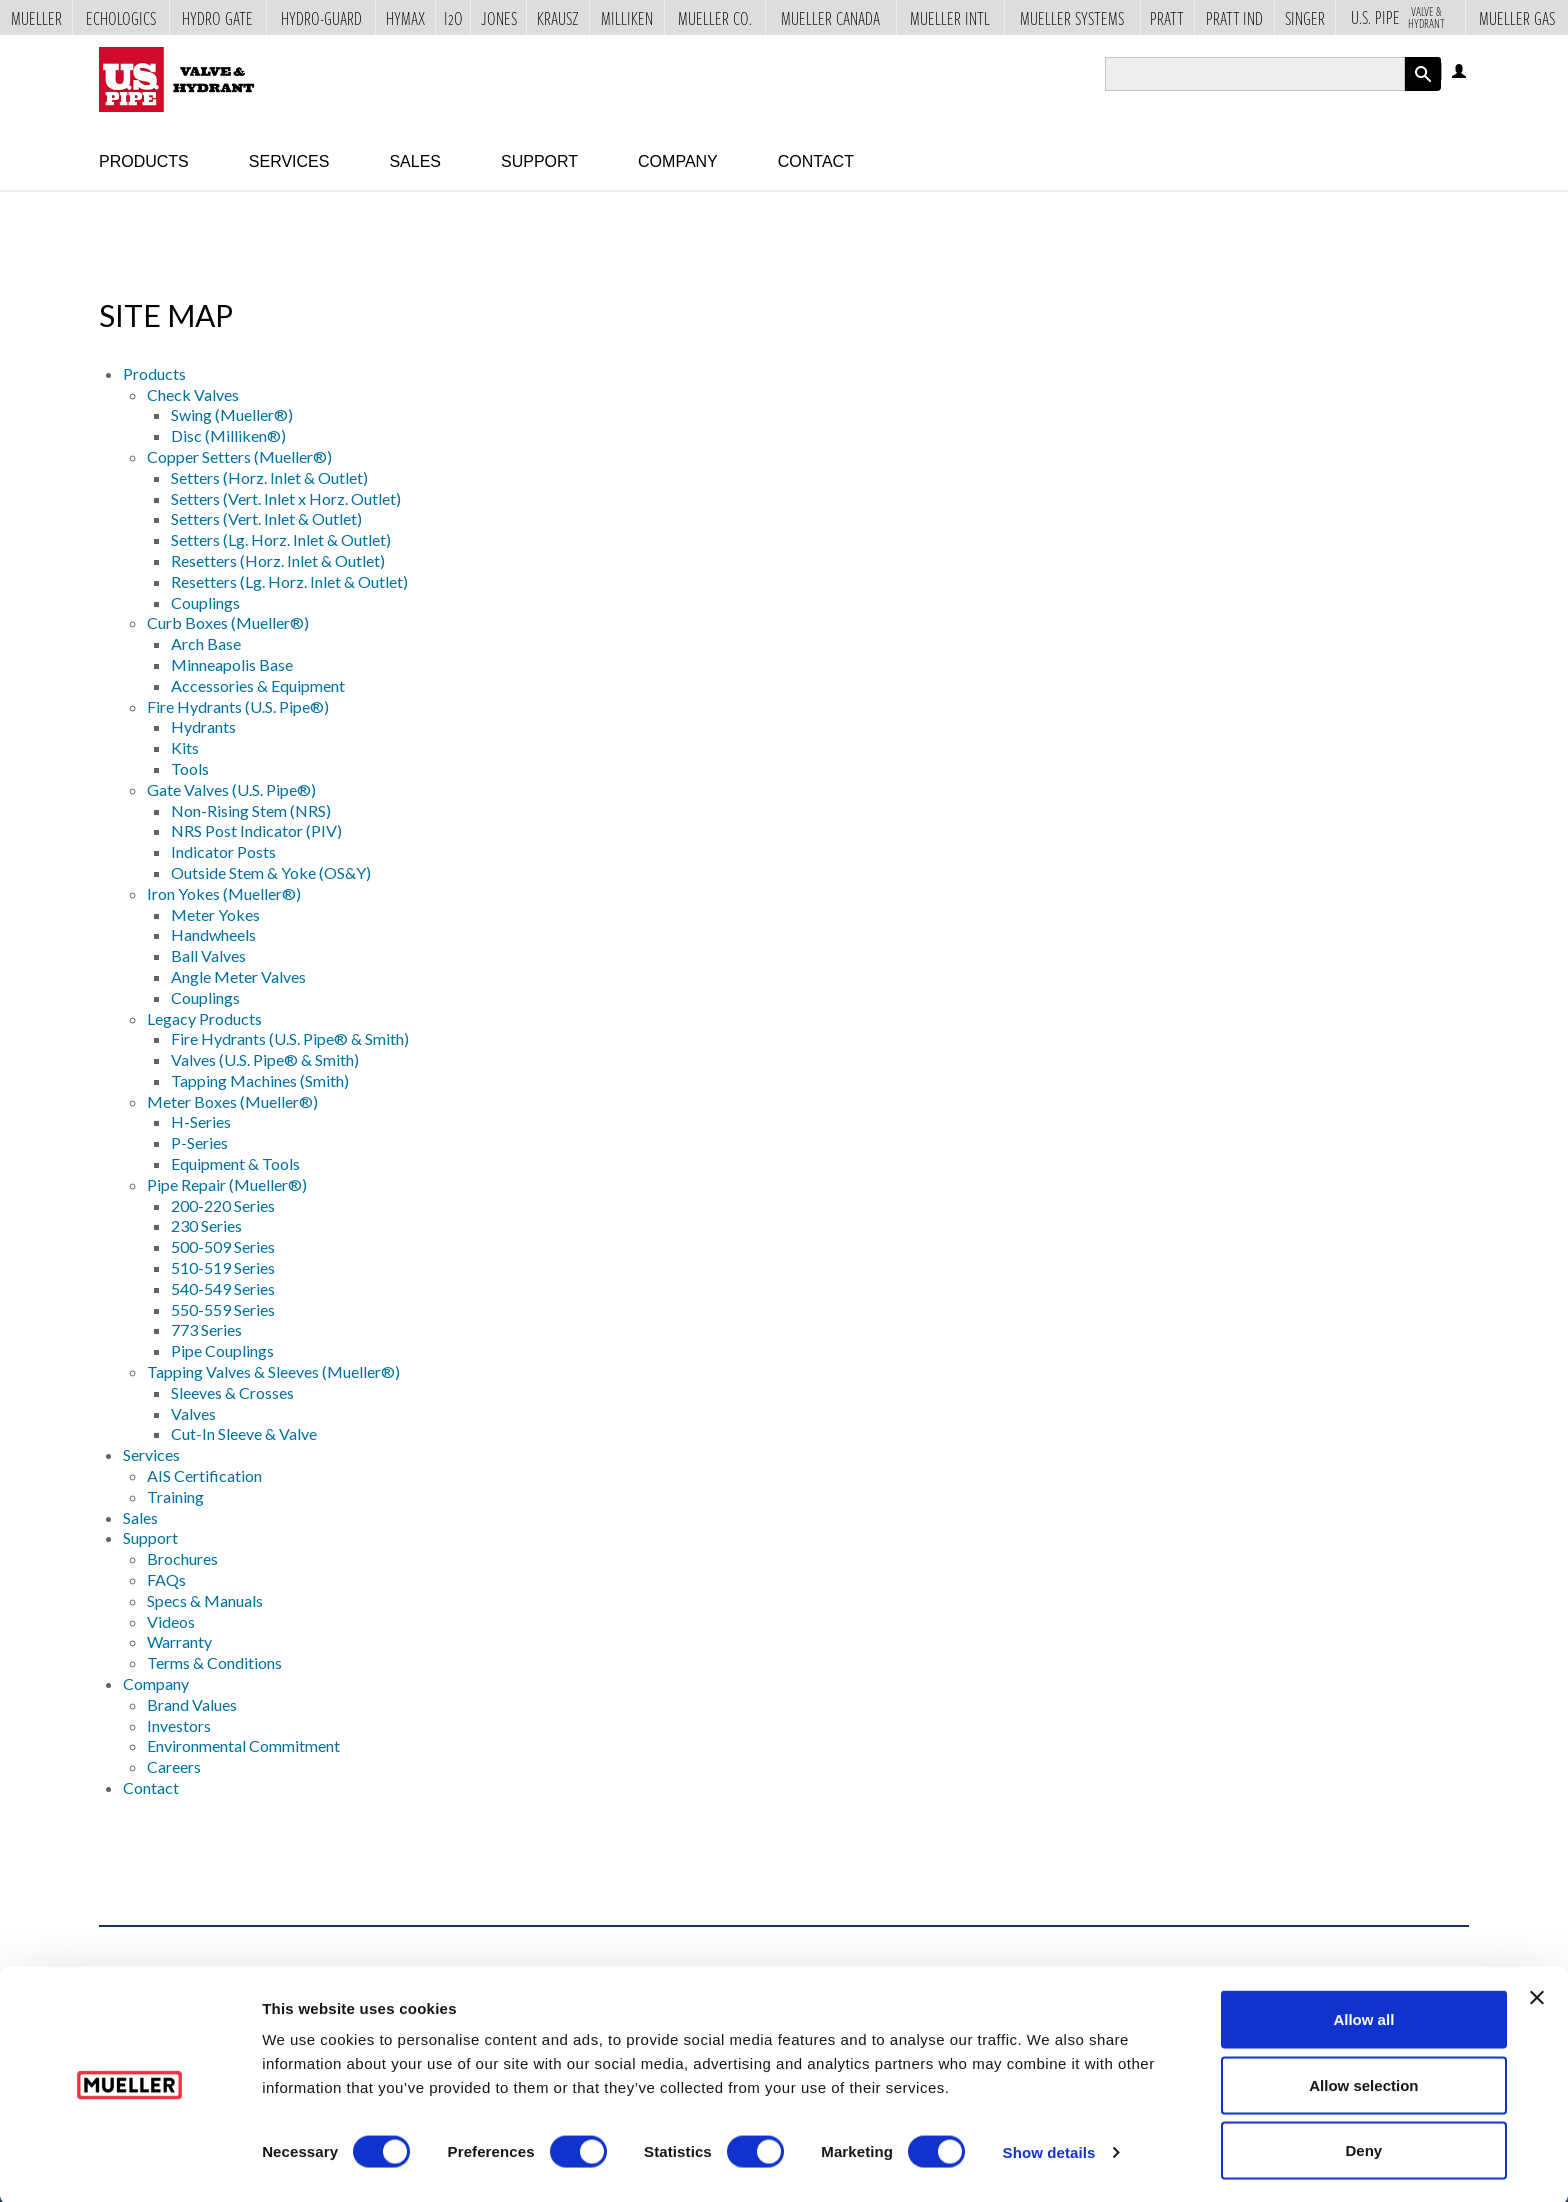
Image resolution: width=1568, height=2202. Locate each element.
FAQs (166, 1579)
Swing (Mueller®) (232, 414)
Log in (1460, 72)
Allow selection (1363, 2083)
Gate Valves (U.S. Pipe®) (231, 789)
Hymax (405, 18)
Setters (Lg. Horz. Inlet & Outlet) (281, 539)
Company (678, 161)
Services (289, 161)
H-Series (201, 1121)
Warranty (179, 1641)
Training (175, 1496)
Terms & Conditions (214, 1662)
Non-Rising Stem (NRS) (251, 810)
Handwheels (213, 934)
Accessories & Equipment (258, 685)
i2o (453, 18)
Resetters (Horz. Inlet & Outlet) (278, 560)
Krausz (558, 18)
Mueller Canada (830, 18)
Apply (1423, 90)
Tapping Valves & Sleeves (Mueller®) (273, 1371)
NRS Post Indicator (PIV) (256, 830)
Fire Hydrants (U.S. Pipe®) (238, 706)
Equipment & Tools (235, 1163)
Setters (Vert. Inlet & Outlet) (266, 518)
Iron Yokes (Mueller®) (224, 893)
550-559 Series (223, 1309)
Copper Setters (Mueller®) (239, 456)
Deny (1364, 2148)
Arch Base (206, 643)
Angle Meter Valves (238, 976)
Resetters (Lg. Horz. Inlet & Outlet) (289, 581)
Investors (179, 1725)
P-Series (199, 1142)
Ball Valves (208, 955)
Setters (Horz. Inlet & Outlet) (269, 477)
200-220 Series (223, 1205)
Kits (185, 747)
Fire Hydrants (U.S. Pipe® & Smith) (290, 1038)
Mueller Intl (950, 18)
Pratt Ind (1234, 18)
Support (539, 161)
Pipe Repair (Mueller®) (227, 1184)
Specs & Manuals (205, 1600)
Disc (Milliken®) (228, 435)
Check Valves (193, 394)
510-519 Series (223, 1267)
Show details (1049, 2150)
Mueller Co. (715, 18)
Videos (171, 1621)
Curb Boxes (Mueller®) (228, 622)
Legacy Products (204, 1018)
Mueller (36, 18)
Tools (190, 768)
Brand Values (192, 1704)
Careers (174, 1766)
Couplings (205, 602)
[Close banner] (1537, 1996)
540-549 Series (223, 1288)
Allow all (1363, 2017)
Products (144, 161)
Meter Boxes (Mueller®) (232, 1101)
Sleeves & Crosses (232, 1392)
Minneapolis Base (232, 664)
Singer (1305, 18)
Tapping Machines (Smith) (260, 1080)
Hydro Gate (217, 18)
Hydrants (203, 726)
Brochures (182, 1558)
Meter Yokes (215, 914)
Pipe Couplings (222, 1350)
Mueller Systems (1072, 18)
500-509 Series (223, 1246)
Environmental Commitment (243, 1745)
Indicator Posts (223, 851)
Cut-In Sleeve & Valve (244, 1433)
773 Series (206, 1329)
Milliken (627, 18)
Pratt (1167, 18)
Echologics (121, 18)
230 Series (206, 1225)
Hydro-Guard (321, 18)
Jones (499, 18)
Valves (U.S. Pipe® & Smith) (265, 1059)
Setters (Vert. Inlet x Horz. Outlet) (286, 498)
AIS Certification (204, 1475)
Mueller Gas (1517, 18)
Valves (193, 1413)
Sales (415, 161)
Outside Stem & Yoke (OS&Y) (271, 872)
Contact (816, 161)
